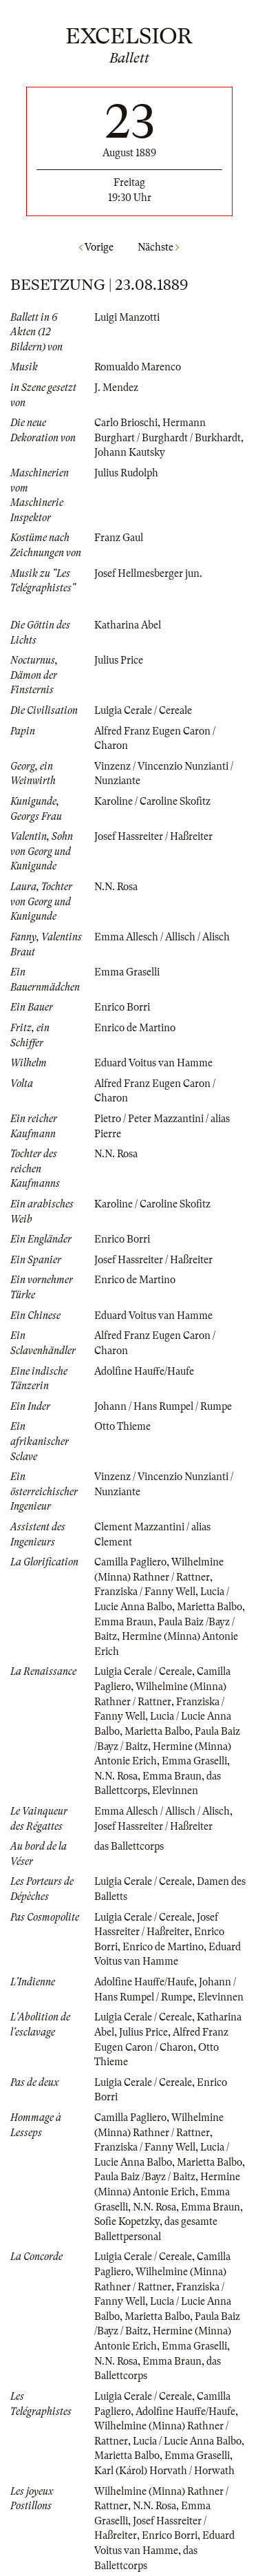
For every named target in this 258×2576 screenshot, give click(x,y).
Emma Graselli (127, 972)
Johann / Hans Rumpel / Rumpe (163, 1406)
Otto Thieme (122, 1426)
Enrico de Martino (134, 1027)
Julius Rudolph (126, 472)
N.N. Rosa (116, 886)
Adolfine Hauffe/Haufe (144, 1371)
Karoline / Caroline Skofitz (152, 801)
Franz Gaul (118, 537)
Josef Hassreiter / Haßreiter (153, 836)
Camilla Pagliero (130, 1561)
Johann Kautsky (129, 452)
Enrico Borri (122, 1007)
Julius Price (118, 660)
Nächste (158, 247)
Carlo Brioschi (126, 422)
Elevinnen (175, 1790)
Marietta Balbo (209, 1606)
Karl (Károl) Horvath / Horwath (164, 2470)
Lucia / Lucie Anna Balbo (187, 2441)
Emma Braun (123, 1621)
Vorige (96, 247)
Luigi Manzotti (127, 317)
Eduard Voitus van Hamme (153, 1062)
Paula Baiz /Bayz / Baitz (144, 2176)
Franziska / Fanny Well (144, 1591)
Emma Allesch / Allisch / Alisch (162, 936)
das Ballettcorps (129, 1846)
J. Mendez (116, 387)
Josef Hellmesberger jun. (148, 573)
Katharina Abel (127, 625)
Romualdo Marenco (137, 366)
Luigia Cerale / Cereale (143, 710)
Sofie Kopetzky (127, 2221)
